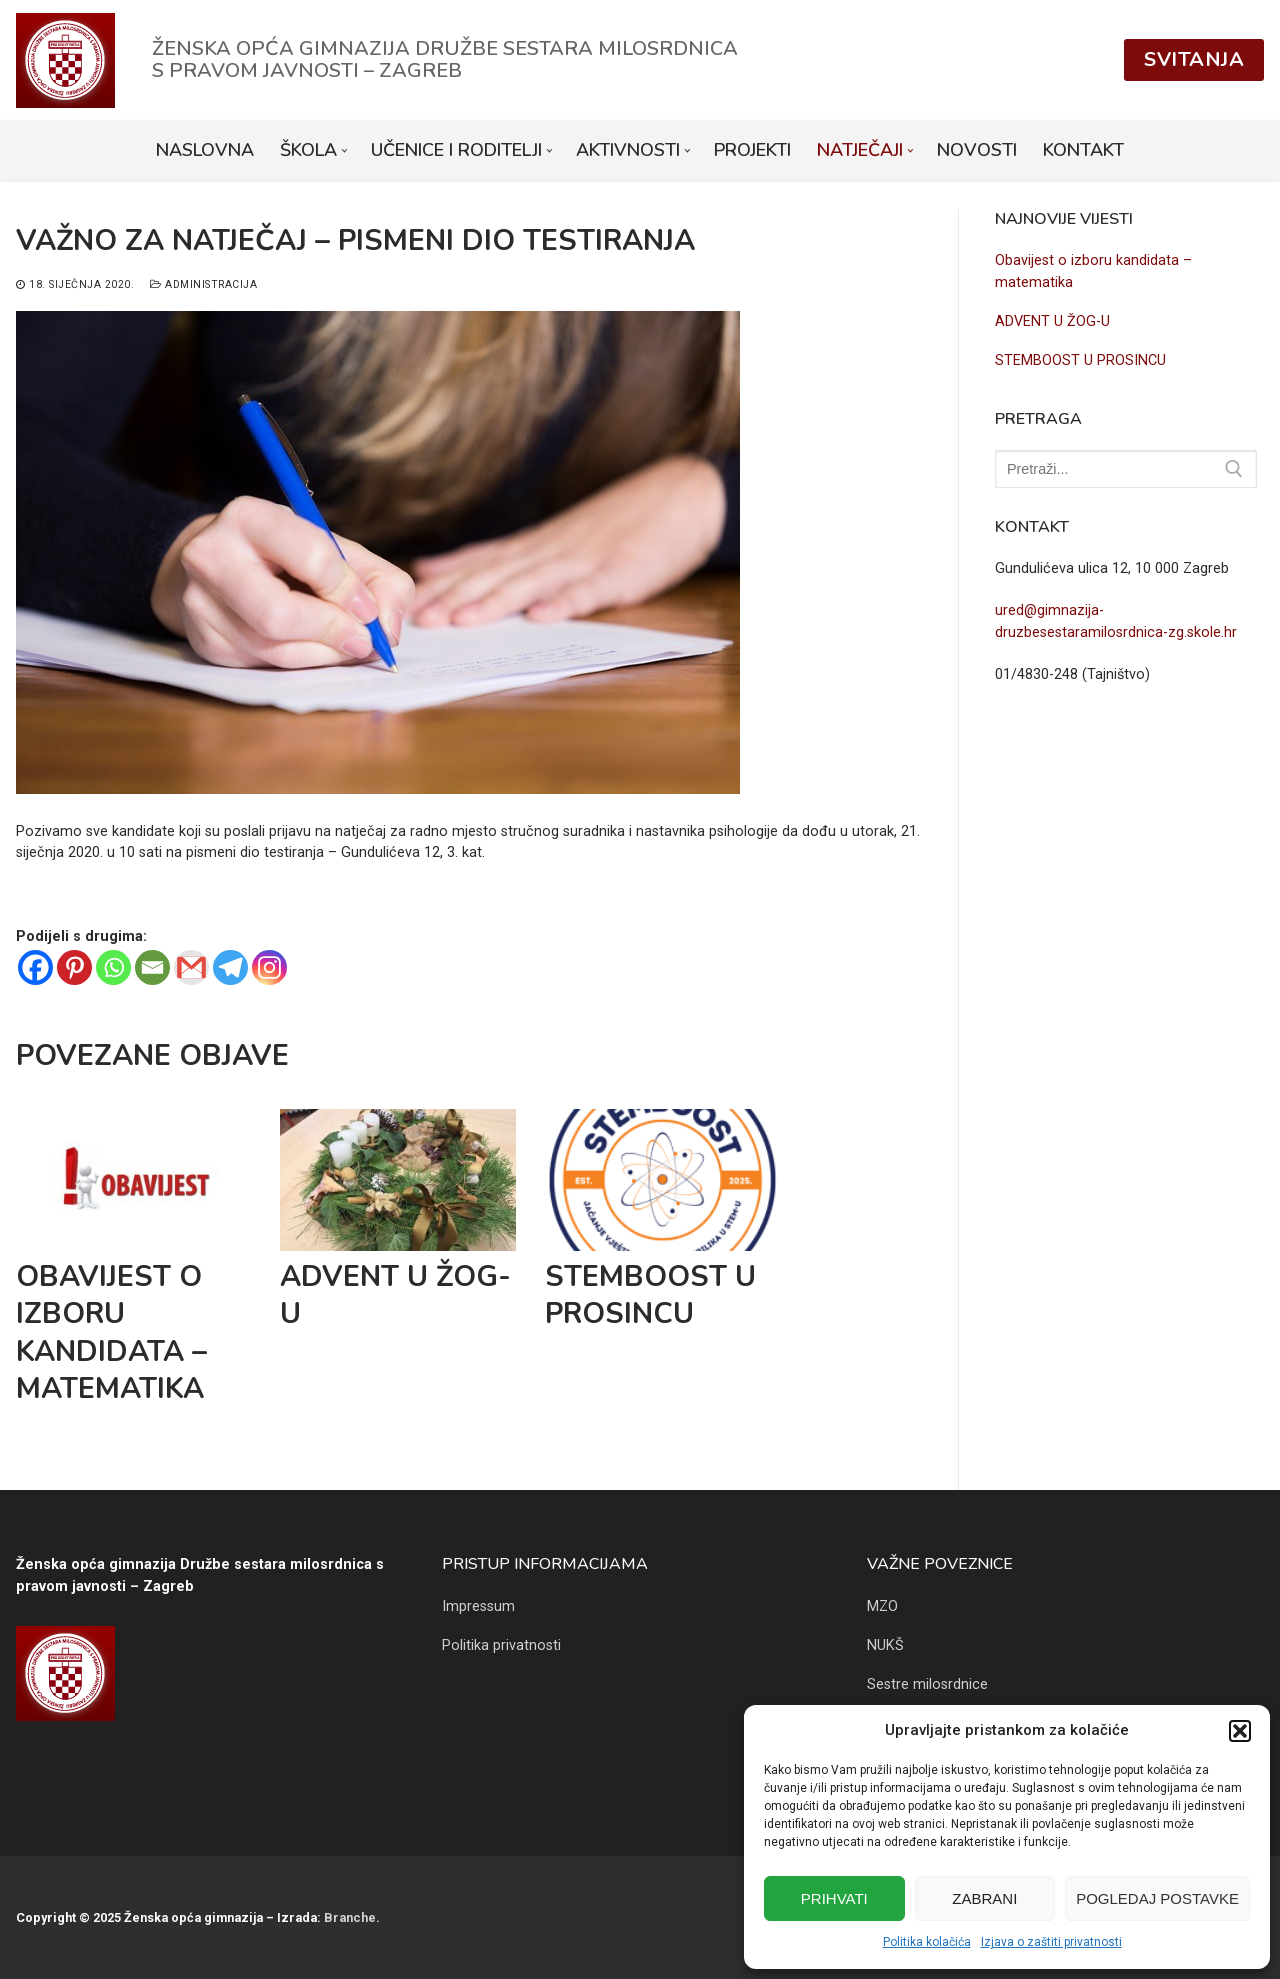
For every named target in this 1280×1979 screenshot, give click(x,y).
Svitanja (1194, 59)
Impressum (478, 1606)
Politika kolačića (927, 1942)
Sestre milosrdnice (927, 1684)
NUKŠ (885, 1645)
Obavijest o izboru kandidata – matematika (111, 1332)
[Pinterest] (74, 967)
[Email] (152, 967)
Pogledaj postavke (1157, 1898)
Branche (350, 1917)
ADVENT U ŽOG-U (395, 1295)
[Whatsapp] (113, 967)
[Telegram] (230, 967)
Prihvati (834, 1898)
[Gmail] (191, 967)
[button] (1240, 1731)
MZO (882, 1606)
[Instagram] (269, 967)
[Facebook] (35, 967)
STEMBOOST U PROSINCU (650, 1295)
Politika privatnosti (501, 1645)
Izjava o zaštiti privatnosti (1051, 1942)
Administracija (203, 284)
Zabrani (984, 1898)
